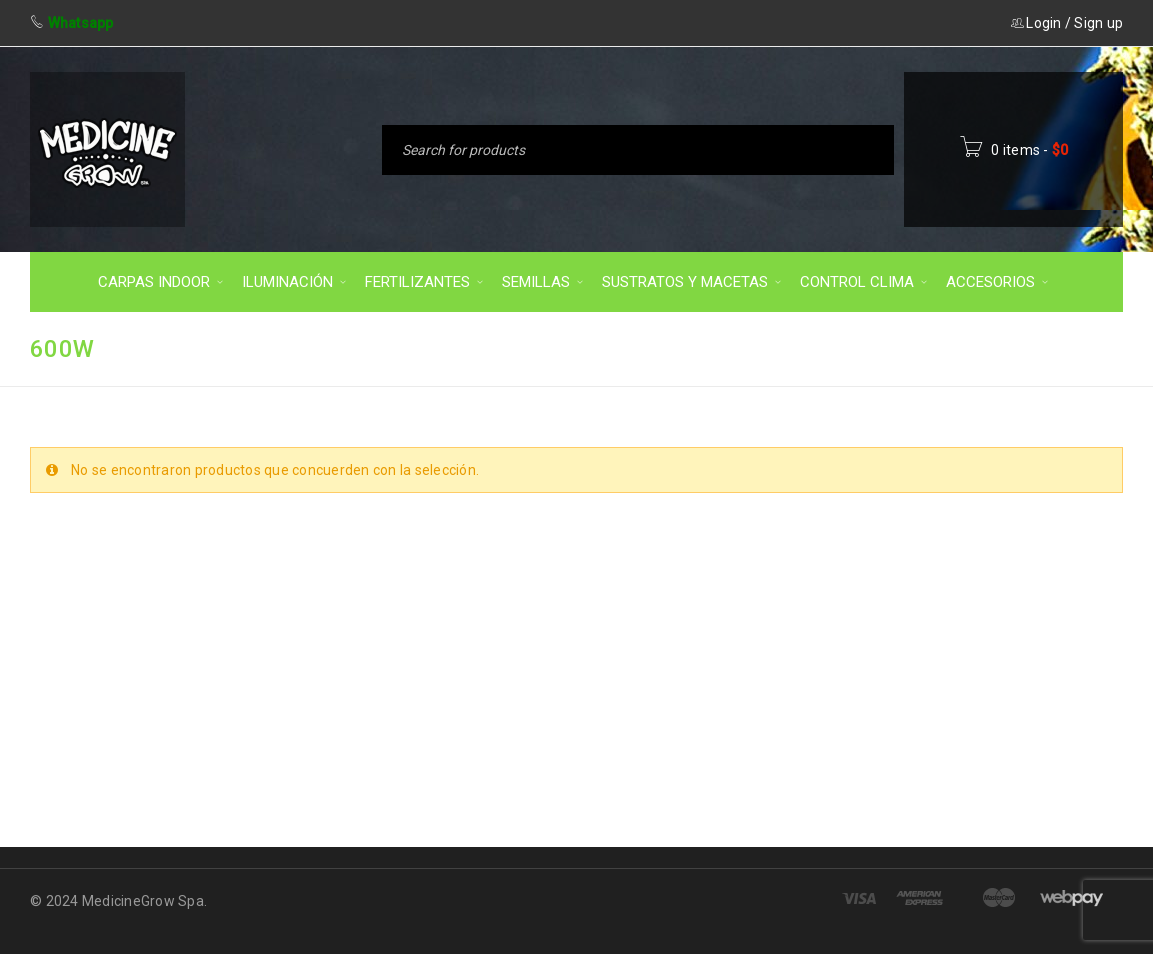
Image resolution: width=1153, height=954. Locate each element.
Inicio (825, 347)
